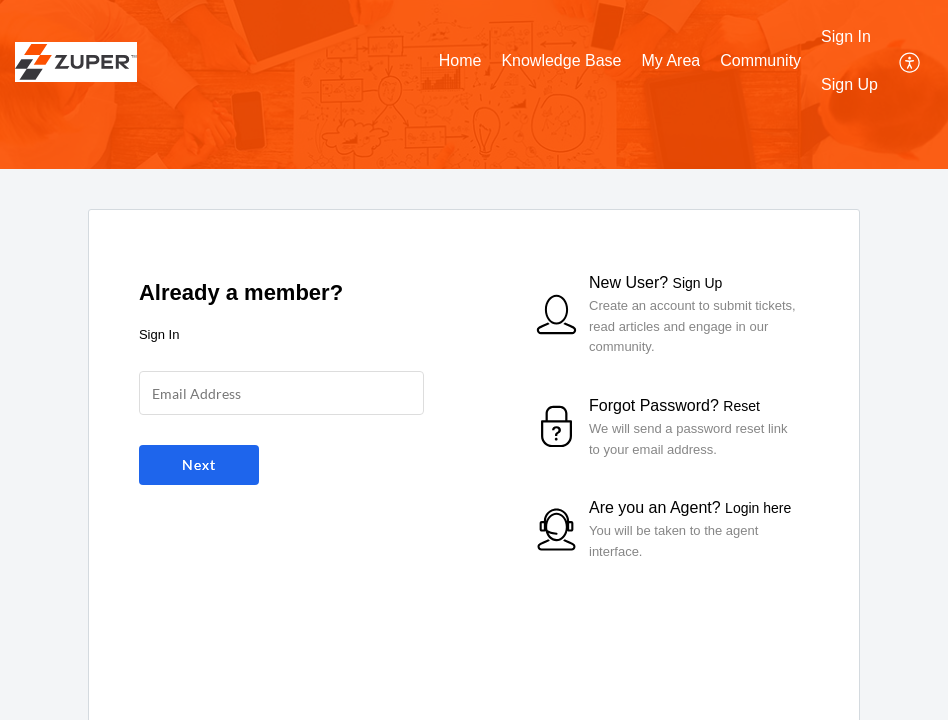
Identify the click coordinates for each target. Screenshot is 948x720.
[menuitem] (849, 38)
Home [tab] (460, 60)
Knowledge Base (561, 60)
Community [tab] (760, 60)
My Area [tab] (670, 60)
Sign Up (849, 84)
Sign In (846, 36)
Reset (741, 406)
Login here (758, 508)
